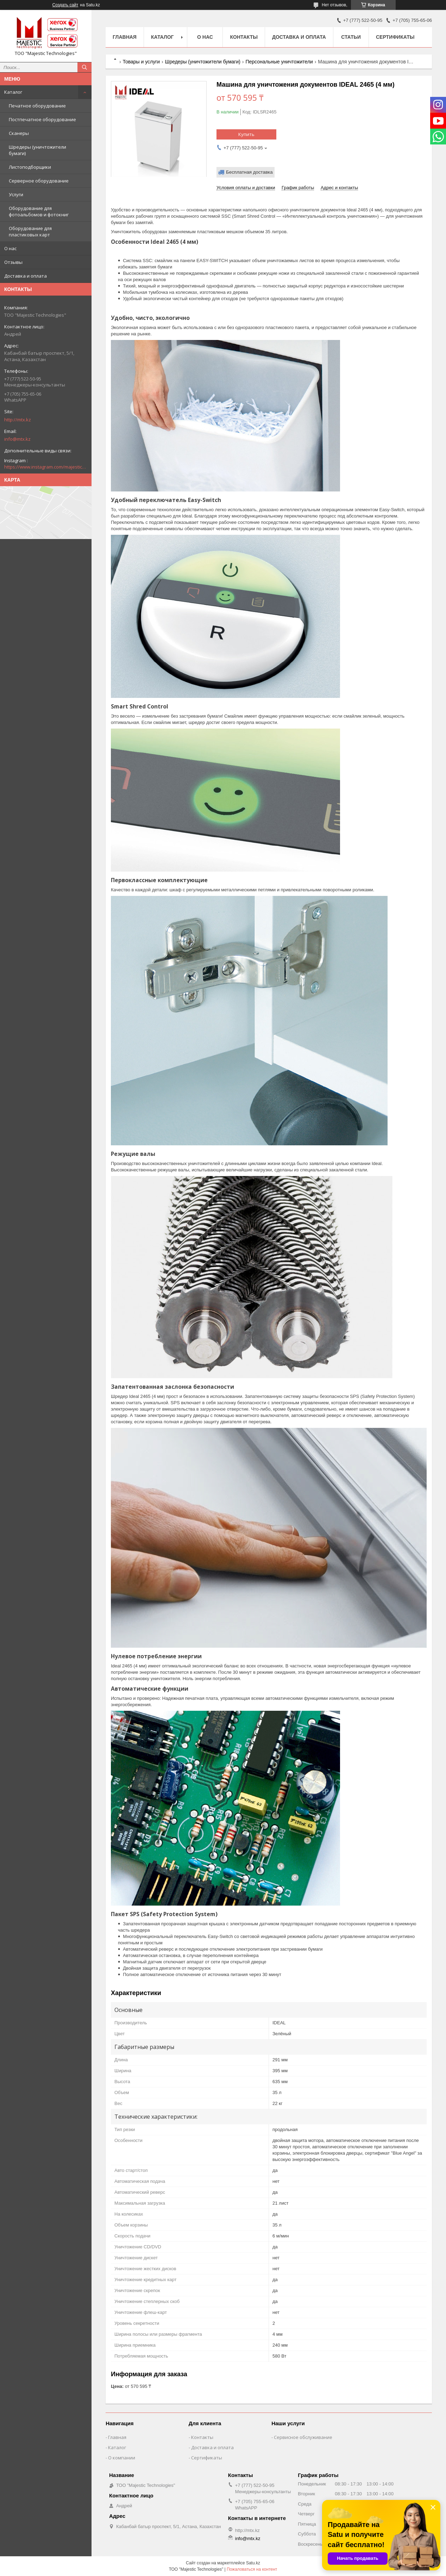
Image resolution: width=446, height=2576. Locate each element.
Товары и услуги (141, 61)
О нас (10, 248)
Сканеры (19, 133)
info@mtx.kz (17, 439)
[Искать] (84, 67)
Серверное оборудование (39, 181)
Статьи (351, 37)
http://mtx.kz (17, 419)
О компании (121, 2457)
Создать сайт (65, 4)
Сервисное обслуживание (303, 2437)
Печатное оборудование (37, 106)
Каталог (13, 92)
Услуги (16, 194)
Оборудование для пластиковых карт (30, 231)
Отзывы (13, 262)
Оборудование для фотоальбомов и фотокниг (39, 211)
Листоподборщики (30, 167)
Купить (246, 134)
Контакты (243, 37)
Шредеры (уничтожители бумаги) (37, 150)
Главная (125, 37)
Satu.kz (253, 2562)
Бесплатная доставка (249, 172)
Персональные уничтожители (279, 61)
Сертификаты (395, 37)
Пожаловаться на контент (252, 2569)
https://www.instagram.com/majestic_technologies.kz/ (45, 467)
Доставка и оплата (25, 276)
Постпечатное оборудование (42, 119)
